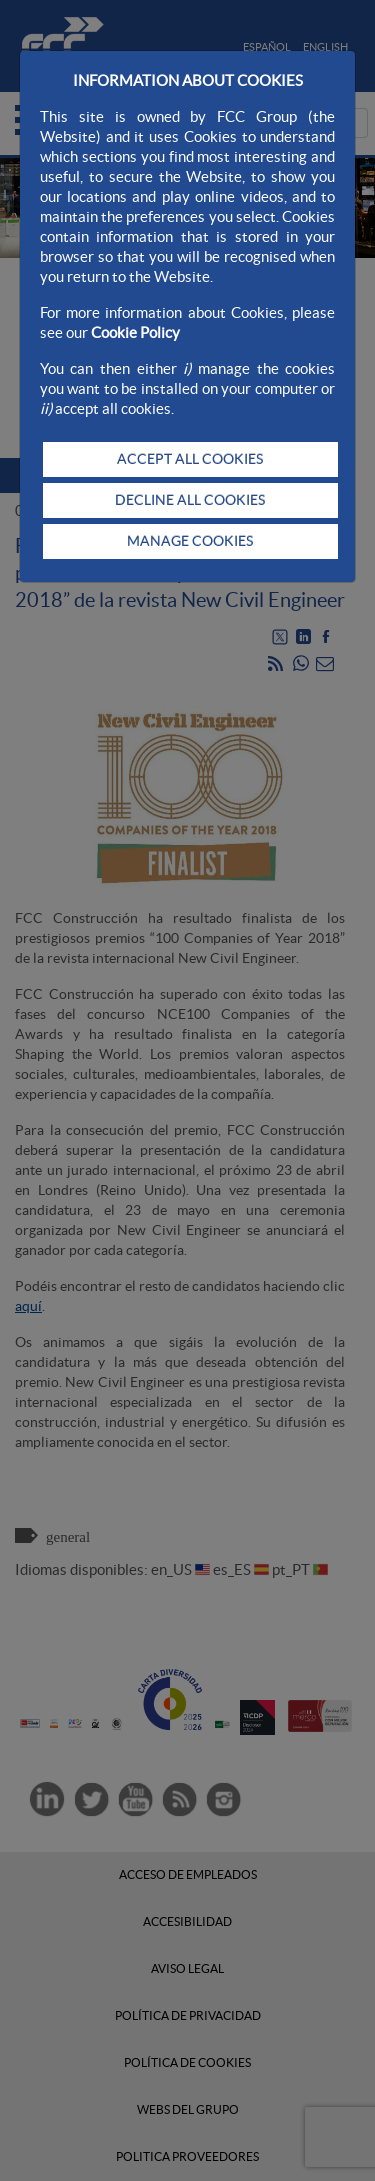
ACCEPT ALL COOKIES (190, 459)
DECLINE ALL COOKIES (190, 500)
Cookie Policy (135, 332)
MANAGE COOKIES (190, 541)
